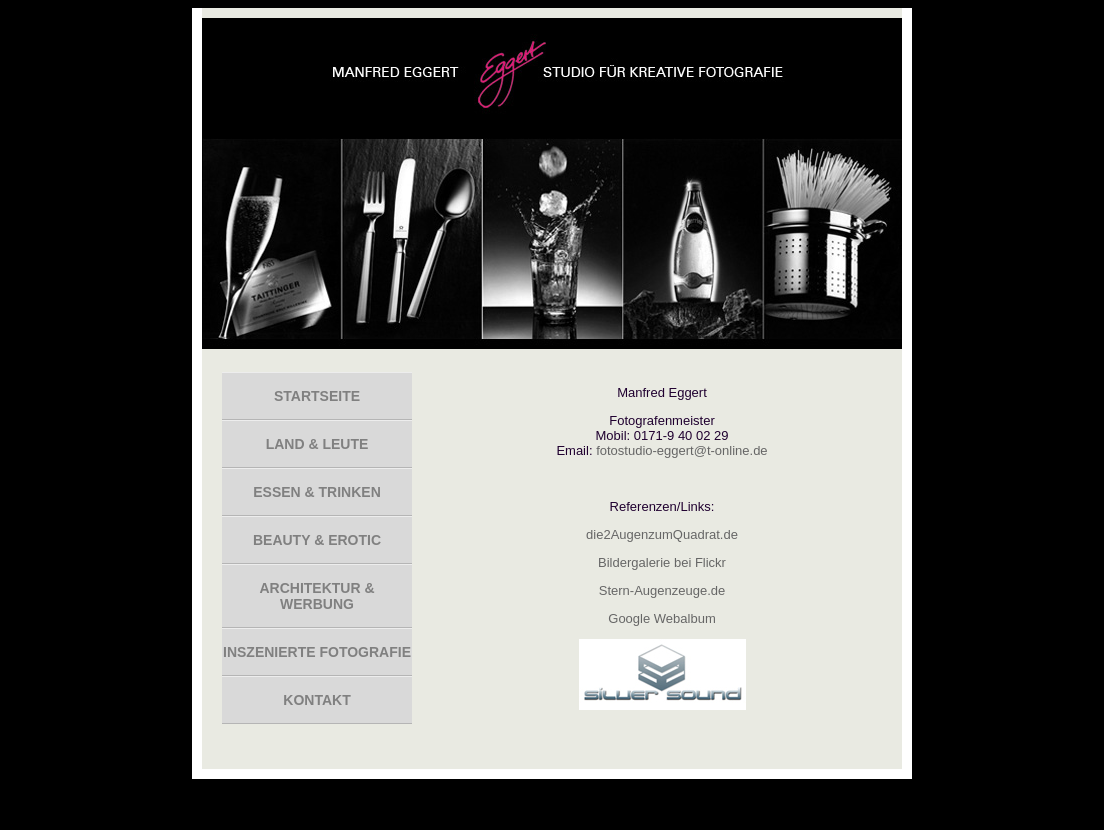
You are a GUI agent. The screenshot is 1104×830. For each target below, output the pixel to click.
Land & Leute (317, 444)
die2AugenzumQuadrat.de (662, 534)
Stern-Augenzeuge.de (662, 590)
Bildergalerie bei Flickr (662, 562)
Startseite (317, 396)
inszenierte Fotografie (317, 652)
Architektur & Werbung (316, 596)
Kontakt (316, 700)
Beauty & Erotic (317, 540)
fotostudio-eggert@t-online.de (681, 450)
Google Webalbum (661, 618)
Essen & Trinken (317, 492)
